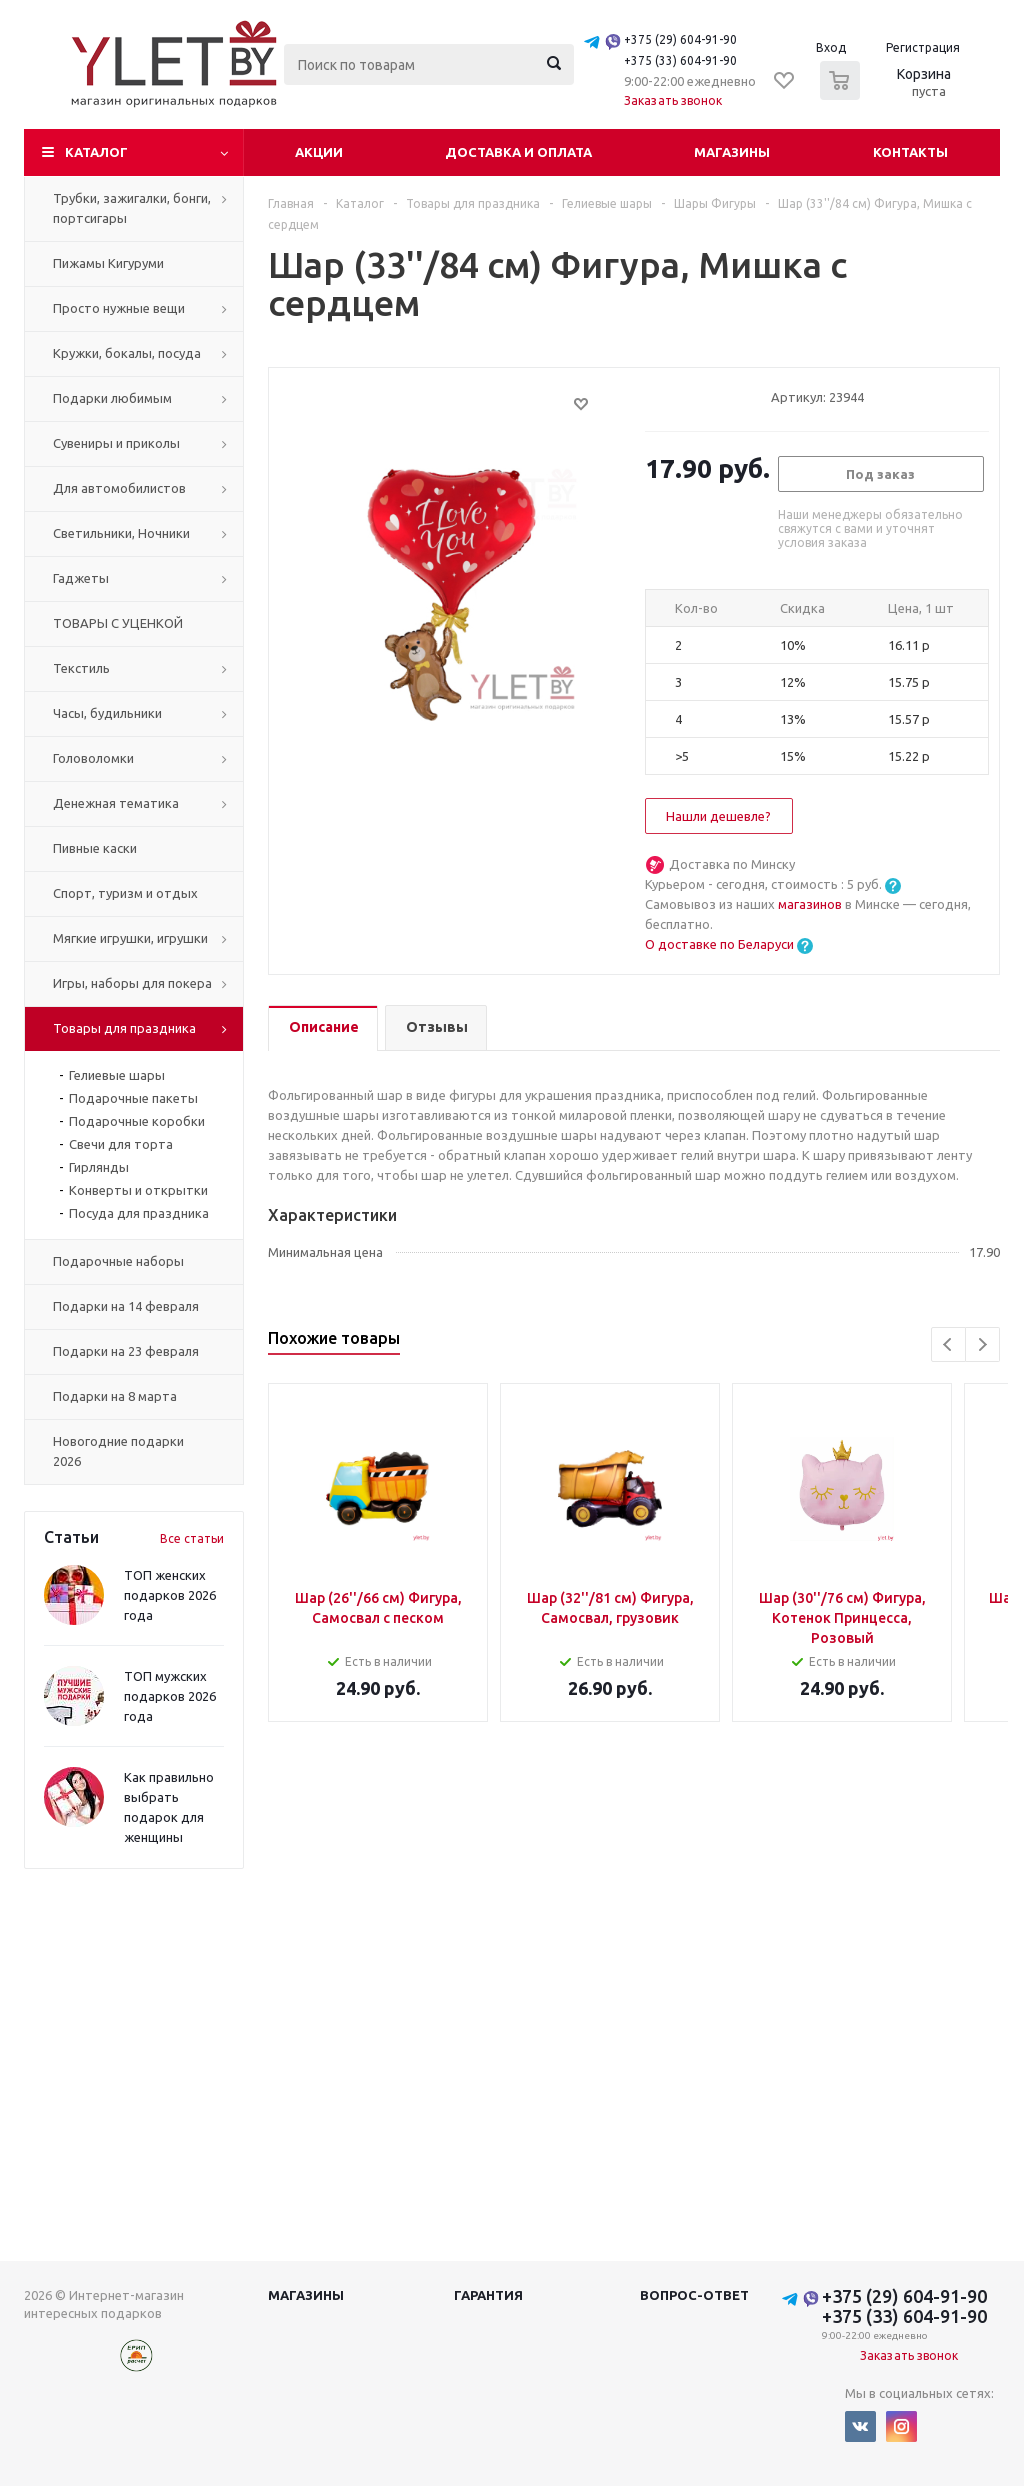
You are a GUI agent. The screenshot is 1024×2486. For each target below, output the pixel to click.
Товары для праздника (124, 1028)
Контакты (910, 152)
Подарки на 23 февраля (126, 1351)
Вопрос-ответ (694, 2295)
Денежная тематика (116, 803)
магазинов (811, 904)
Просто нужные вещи (119, 308)
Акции (319, 152)
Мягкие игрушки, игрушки (130, 938)
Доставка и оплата (518, 152)
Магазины (732, 152)
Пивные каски (95, 848)
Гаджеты (81, 578)
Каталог (96, 152)
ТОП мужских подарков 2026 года (170, 1696)
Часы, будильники (107, 713)
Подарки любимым (112, 398)
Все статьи (192, 1538)
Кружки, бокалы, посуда (127, 353)
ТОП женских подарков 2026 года (170, 1595)
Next (982, 1344)
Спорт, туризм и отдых (125, 893)
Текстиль (81, 668)
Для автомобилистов (119, 488)
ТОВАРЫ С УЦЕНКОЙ (118, 623)
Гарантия (488, 2295)
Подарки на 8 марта (115, 1396)
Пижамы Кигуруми (108, 263)
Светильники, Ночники (121, 533)
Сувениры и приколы (116, 443)
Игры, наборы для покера (132, 983)
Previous (948, 1344)
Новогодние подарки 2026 (118, 1451)
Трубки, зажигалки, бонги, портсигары (132, 208)
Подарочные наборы (118, 1261)
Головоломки (93, 758)
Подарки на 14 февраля (126, 1306)
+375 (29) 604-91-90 (680, 39)
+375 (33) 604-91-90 (680, 60)
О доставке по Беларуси (719, 944)
